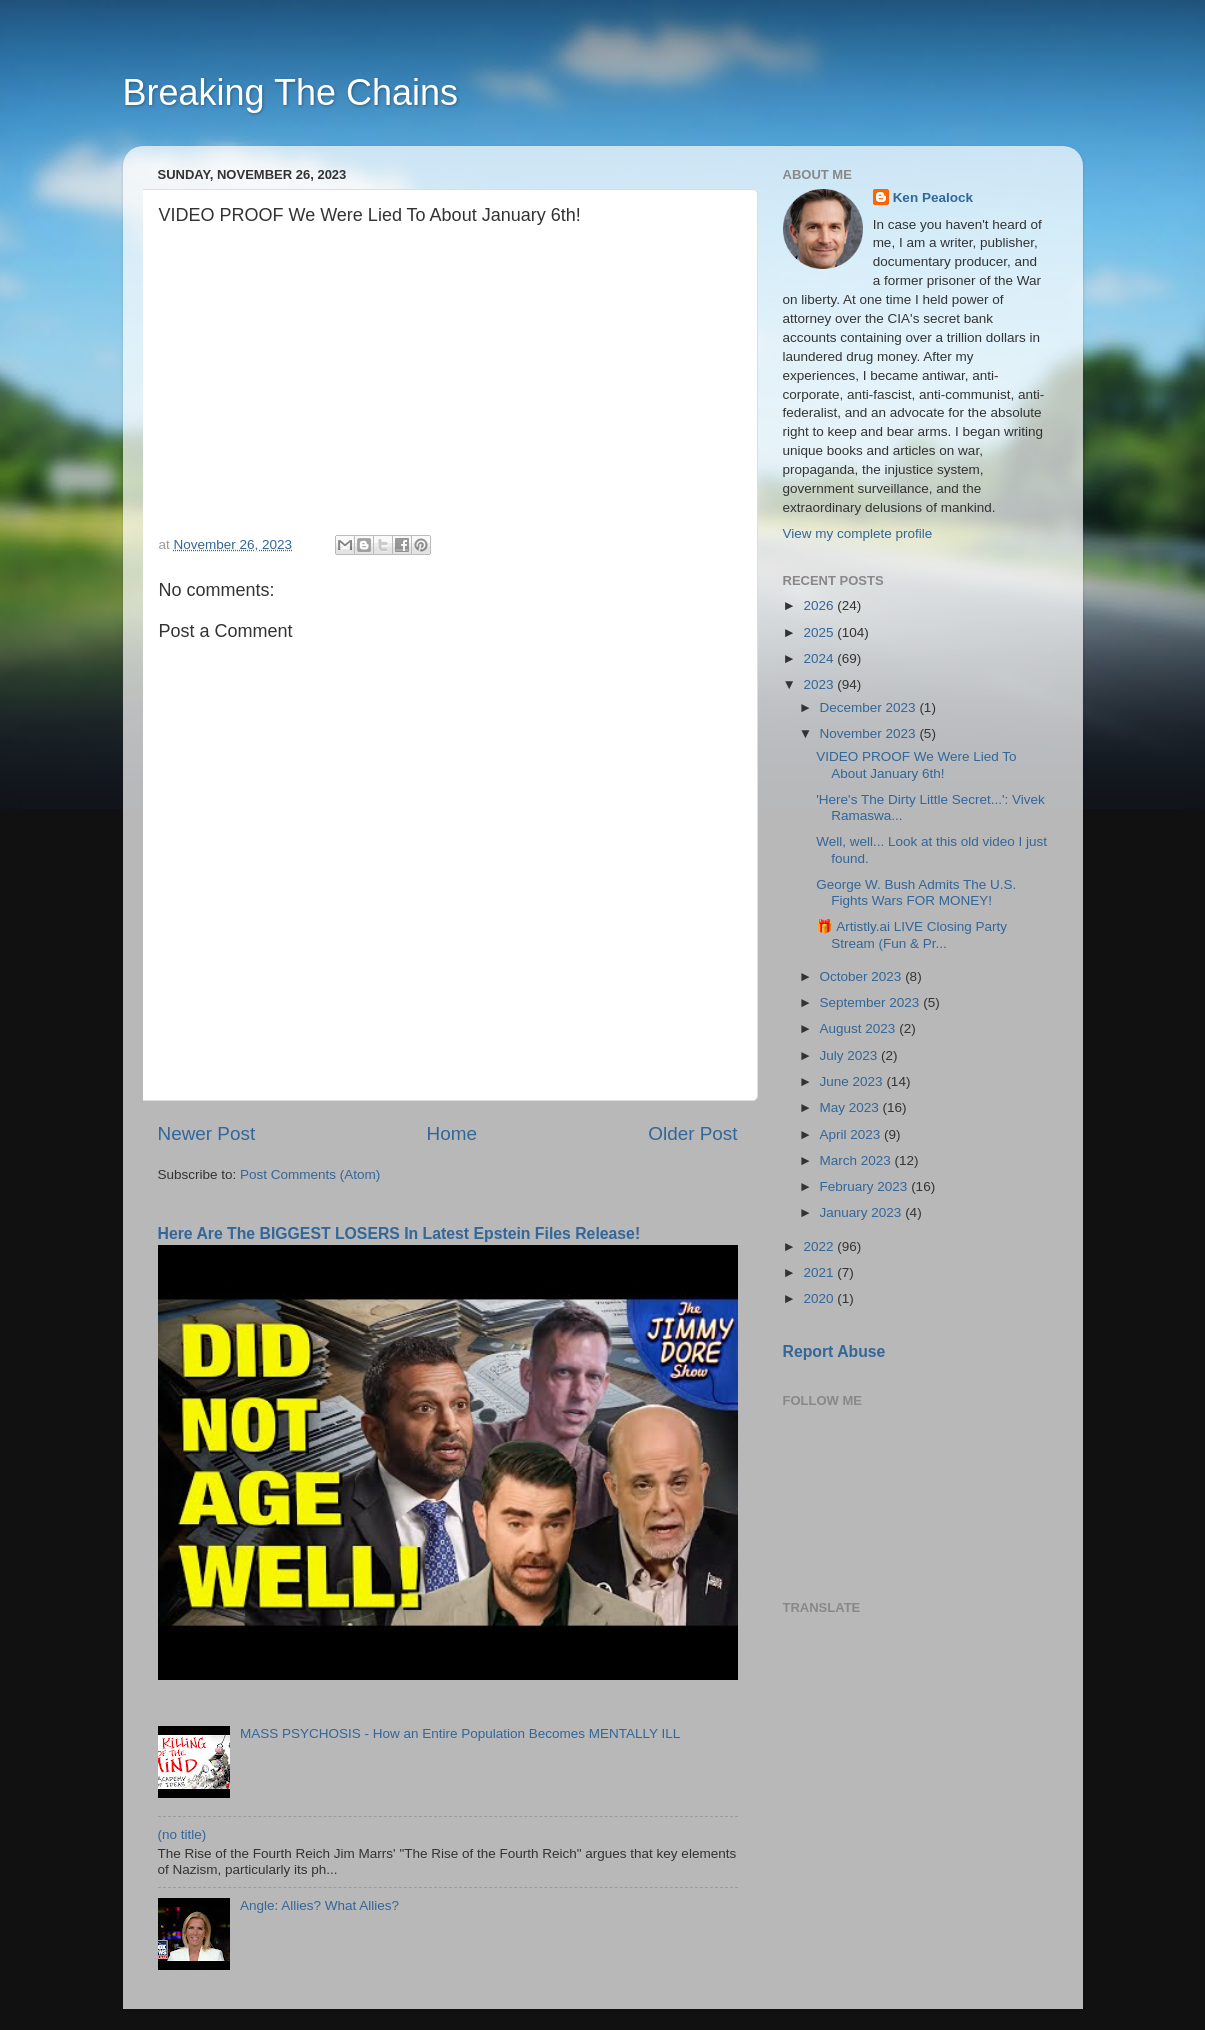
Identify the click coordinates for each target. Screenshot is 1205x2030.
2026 (820, 605)
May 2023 (851, 1107)
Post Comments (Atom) (310, 1174)
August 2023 (860, 1028)
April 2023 (852, 1134)
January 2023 (863, 1212)
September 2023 (872, 1002)
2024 (820, 658)
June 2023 (853, 1081)
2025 (820, 632)
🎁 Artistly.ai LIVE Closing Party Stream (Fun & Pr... (911, 934)
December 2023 (870, 707)
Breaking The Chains (291, 92)
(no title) (182, 1834)
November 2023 (870, 733)
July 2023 (851, 1055)
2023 (820, 684)
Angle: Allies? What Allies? (319, 1905)
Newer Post (207, 1133)
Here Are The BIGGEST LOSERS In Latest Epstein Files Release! (399, 1233)
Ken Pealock (933, 197)
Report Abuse (834, 1351)
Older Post (692, 1133)
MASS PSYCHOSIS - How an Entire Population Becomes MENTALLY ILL (460, 1733)
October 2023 (863, 976)
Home (452, 1133)
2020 (820, 1298)
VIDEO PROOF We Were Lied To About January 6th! (916, 764)
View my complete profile (858, 533)
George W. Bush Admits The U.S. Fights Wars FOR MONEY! (916, 892)
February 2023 (866, 1186)
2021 (820, 1272)
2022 (820, 1246)
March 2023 (857, 1160)
